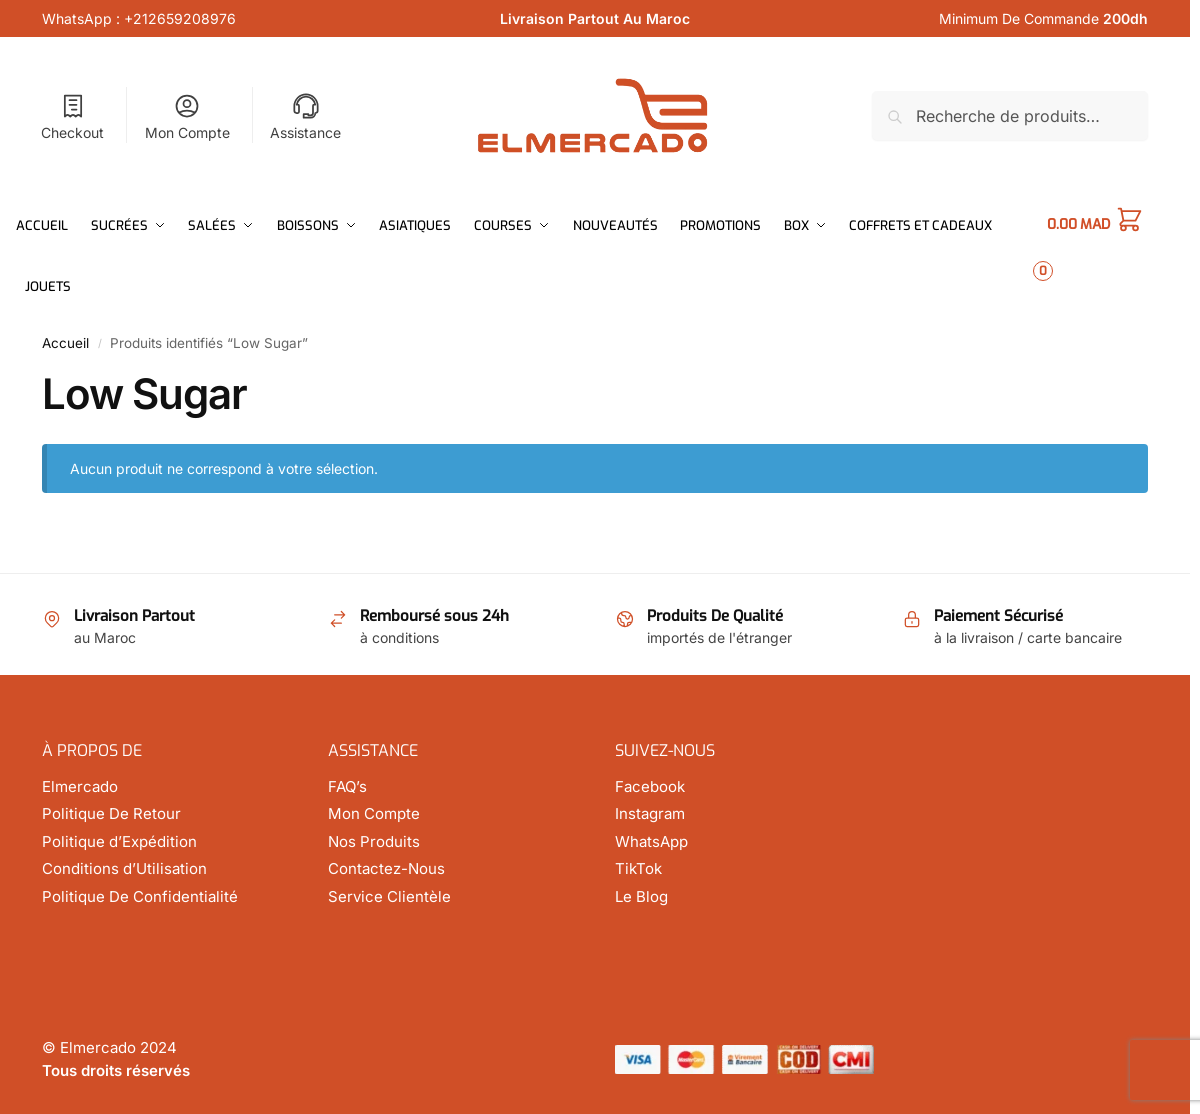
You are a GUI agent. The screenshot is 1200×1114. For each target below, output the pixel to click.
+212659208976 (180, 18)
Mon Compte (187, 116)
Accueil (65, 343)
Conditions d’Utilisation (124, 868)
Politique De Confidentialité (140, 896)
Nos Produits (374, 841)
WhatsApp (651, 841)
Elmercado (80, 786)
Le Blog (641, 896)
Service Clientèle (389, 896)
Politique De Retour (111, 813)
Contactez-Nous (386, 868)
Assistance (305, 116)
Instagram (650, 813)
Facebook (650, 786)
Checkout (72, 116)
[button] (1110, 255)
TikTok (638, 868)
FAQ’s (347, 786)
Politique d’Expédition (119, 841)
